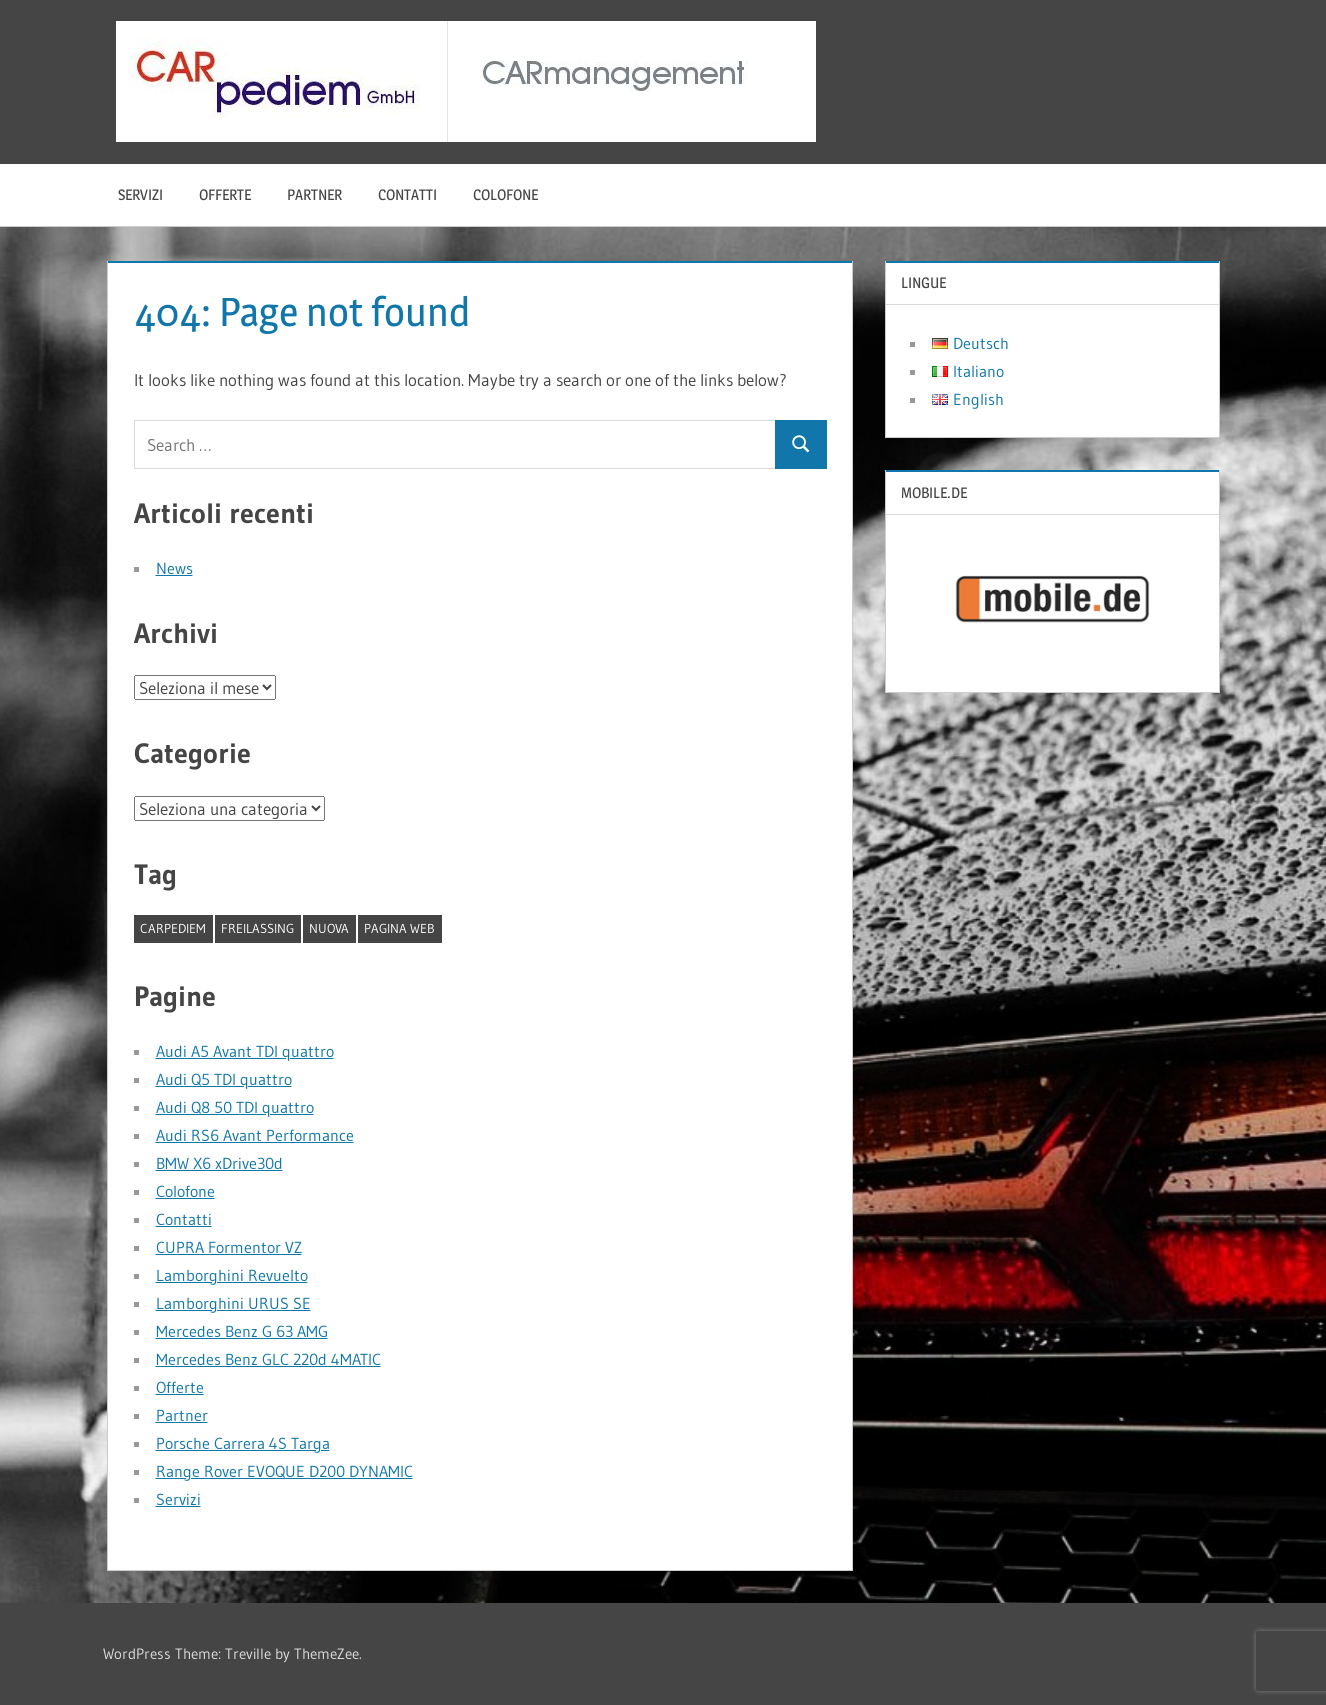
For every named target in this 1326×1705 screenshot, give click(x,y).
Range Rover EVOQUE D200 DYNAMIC (284, 1471)
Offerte (225, 194)
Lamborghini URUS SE (233, 1303)
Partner (314, 194)
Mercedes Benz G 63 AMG (242, 1331)
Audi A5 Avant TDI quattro (245, 1051)
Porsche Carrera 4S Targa (243, 1443)
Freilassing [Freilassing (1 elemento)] (257, 928)
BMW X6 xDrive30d (219, 1163)
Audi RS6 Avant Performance (255, 1135)
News (174, 568)
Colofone (505, 194)
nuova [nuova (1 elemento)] (329, 928)
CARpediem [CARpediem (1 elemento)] (173, 928)
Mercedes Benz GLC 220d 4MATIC (268, 1359)
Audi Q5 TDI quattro (224, 1079)
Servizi (140, 194)
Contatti (407, 194)
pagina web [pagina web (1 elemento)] (399, 928)
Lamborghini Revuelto (232, 1275)
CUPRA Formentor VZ (229, 1247)
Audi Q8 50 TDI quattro (235, 1107)
